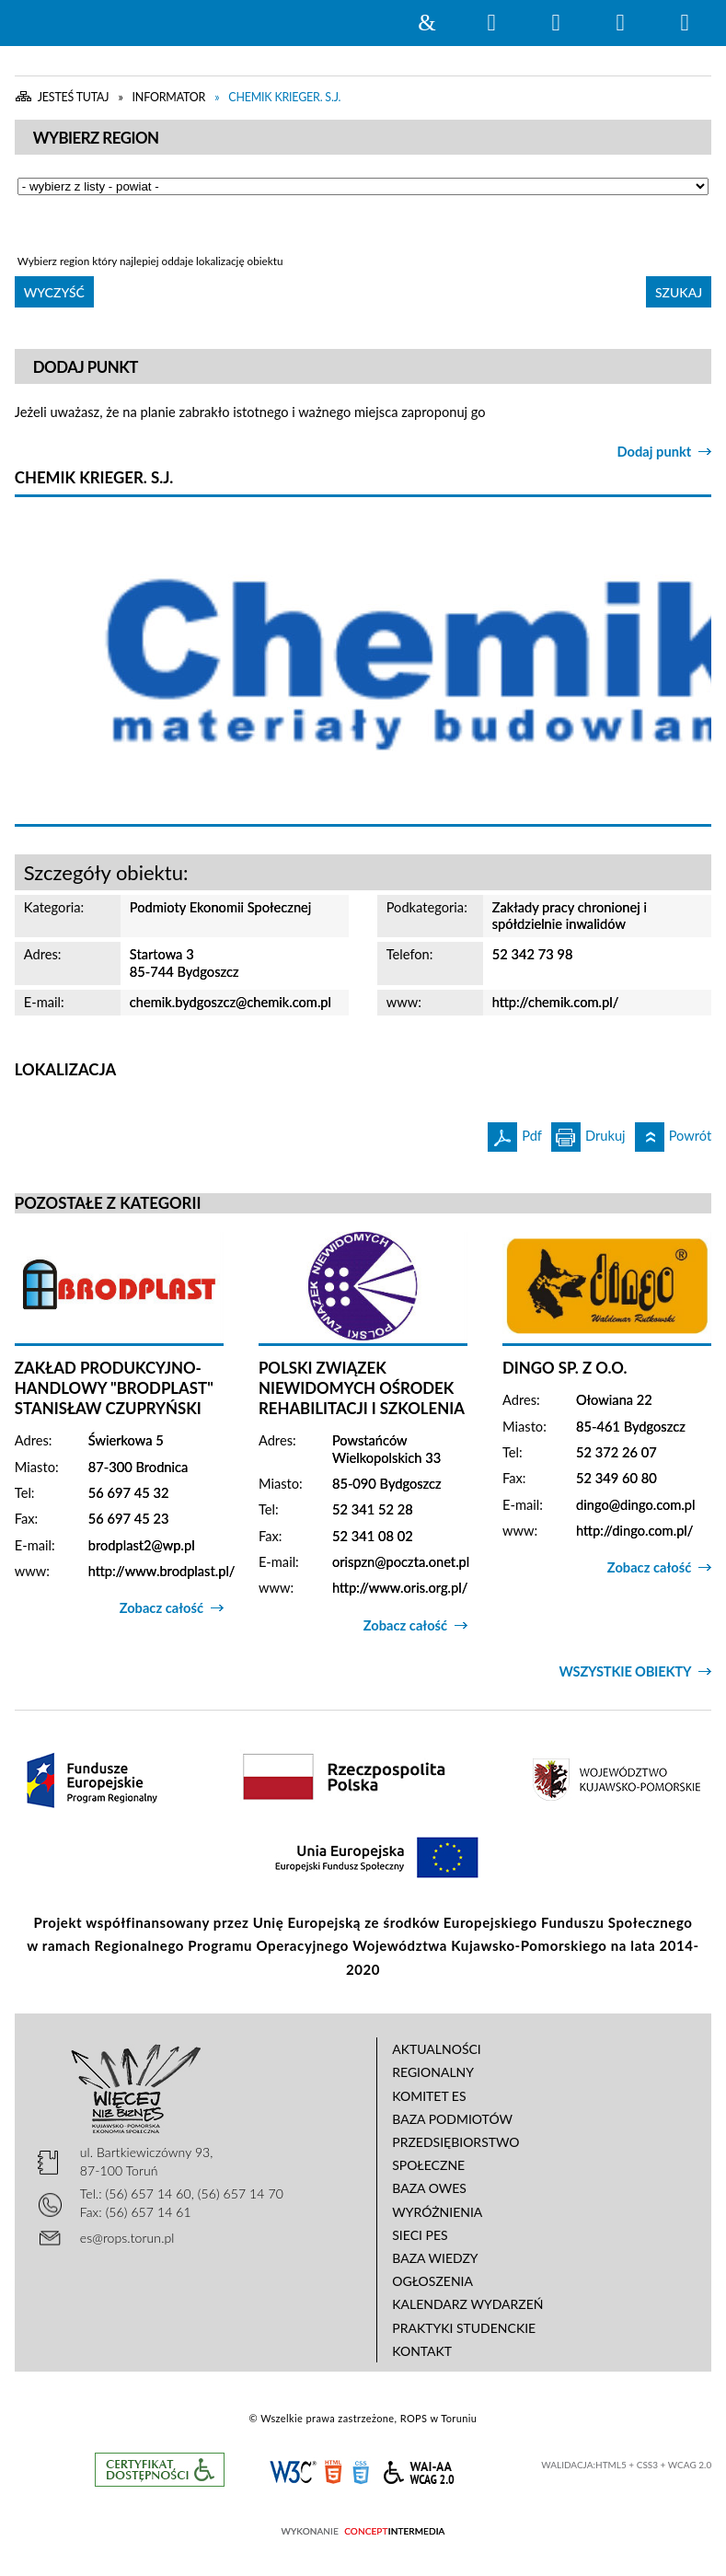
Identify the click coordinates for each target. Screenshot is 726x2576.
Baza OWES (429, 2188)
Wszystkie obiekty (625, 1671)
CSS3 (361, 2470)
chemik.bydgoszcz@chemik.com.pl (230, 1002)
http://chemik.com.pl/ (555, 1002)
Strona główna (427, 23)
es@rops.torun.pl (127, 2237)
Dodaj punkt (654, 451)
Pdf (515, 1132)
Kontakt (422, 2351)
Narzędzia (556, 23)
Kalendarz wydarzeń (467, 2304)
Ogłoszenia (432, 2281)
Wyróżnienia (437, 2212)
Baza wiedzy (435, 2258)
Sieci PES (419, 2235)
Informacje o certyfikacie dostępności (160, 2470)
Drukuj (588, 1132)
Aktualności (436, 2049)
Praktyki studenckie (464, 2328)
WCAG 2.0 (418, 2469)
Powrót (673, 1132)
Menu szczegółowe (684, 23)
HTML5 (333, 2470)
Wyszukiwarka (491, 23)
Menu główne (620, 23)
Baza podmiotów (452, 2119)
